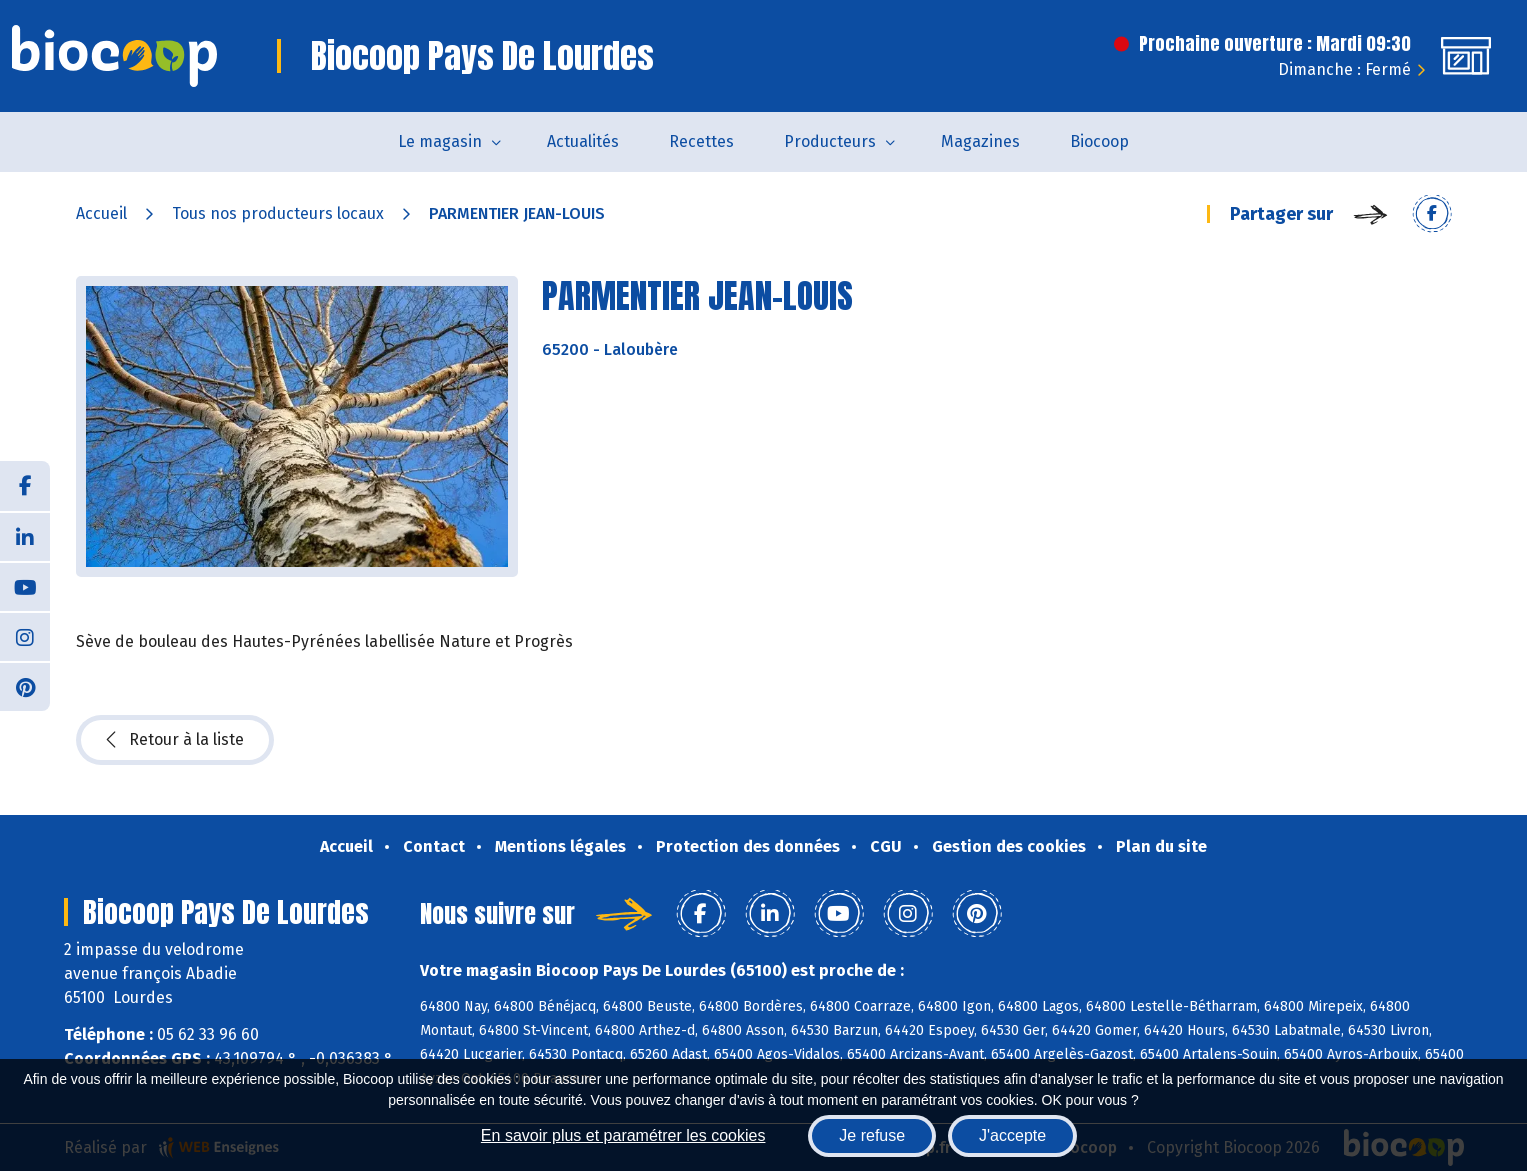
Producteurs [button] (830, 141)
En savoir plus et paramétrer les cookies (623, 1135)
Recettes (701, 141)
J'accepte (1012, 1135)
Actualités (583, 141)
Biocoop (1099, 141)
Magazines (980, 141)
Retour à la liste (175, 740)
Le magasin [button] (440, 141)
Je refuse (872, 1135)
